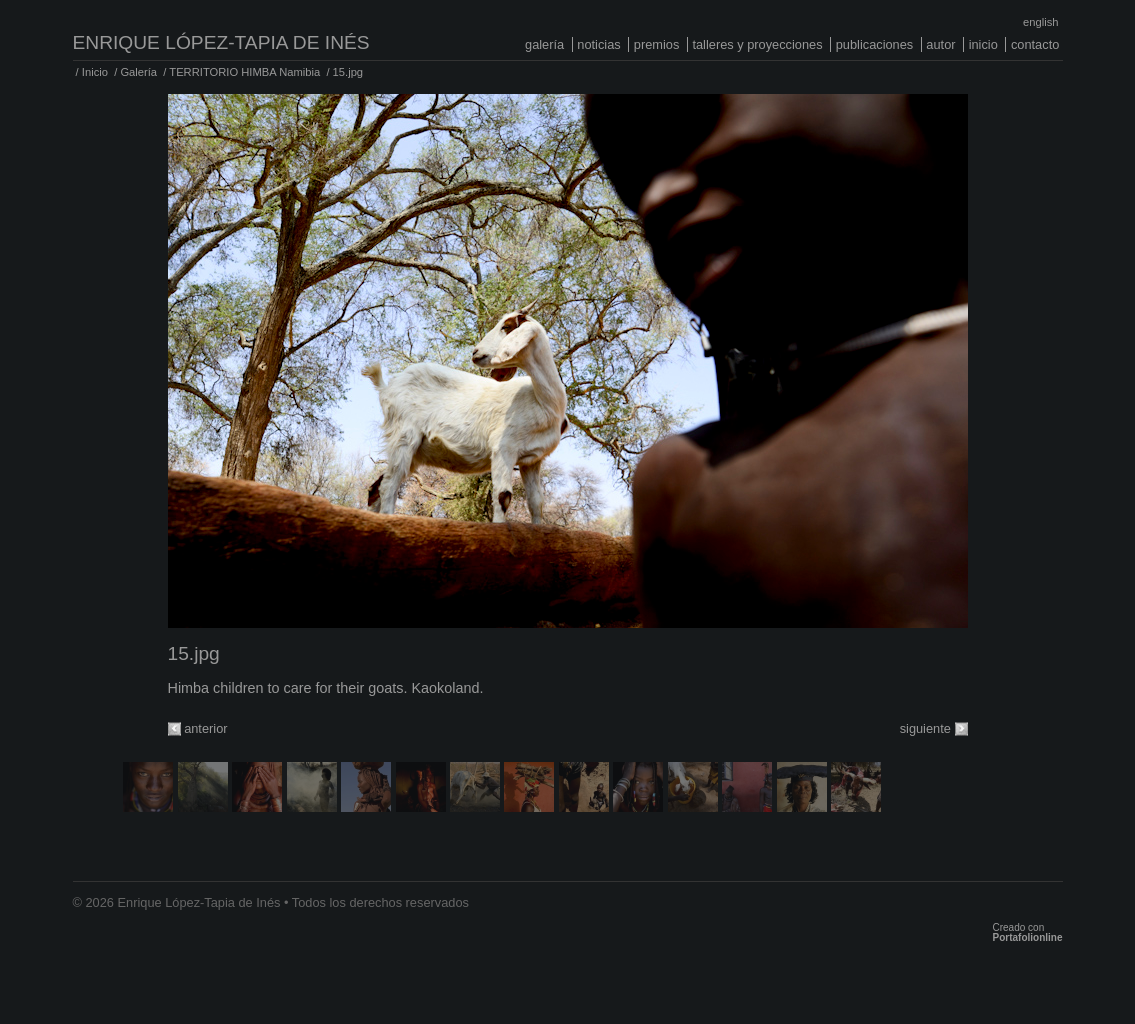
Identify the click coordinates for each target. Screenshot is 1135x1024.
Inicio (983, 44)
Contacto (1035, 44)
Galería (544, 44)
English (1040, 22)
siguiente (925, 728)
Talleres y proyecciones (757, 44)
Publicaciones (875, 44)
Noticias (598, 44)
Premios (657, 44)
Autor (940, 44)
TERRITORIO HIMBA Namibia (244, 72)
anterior (205, 728)
